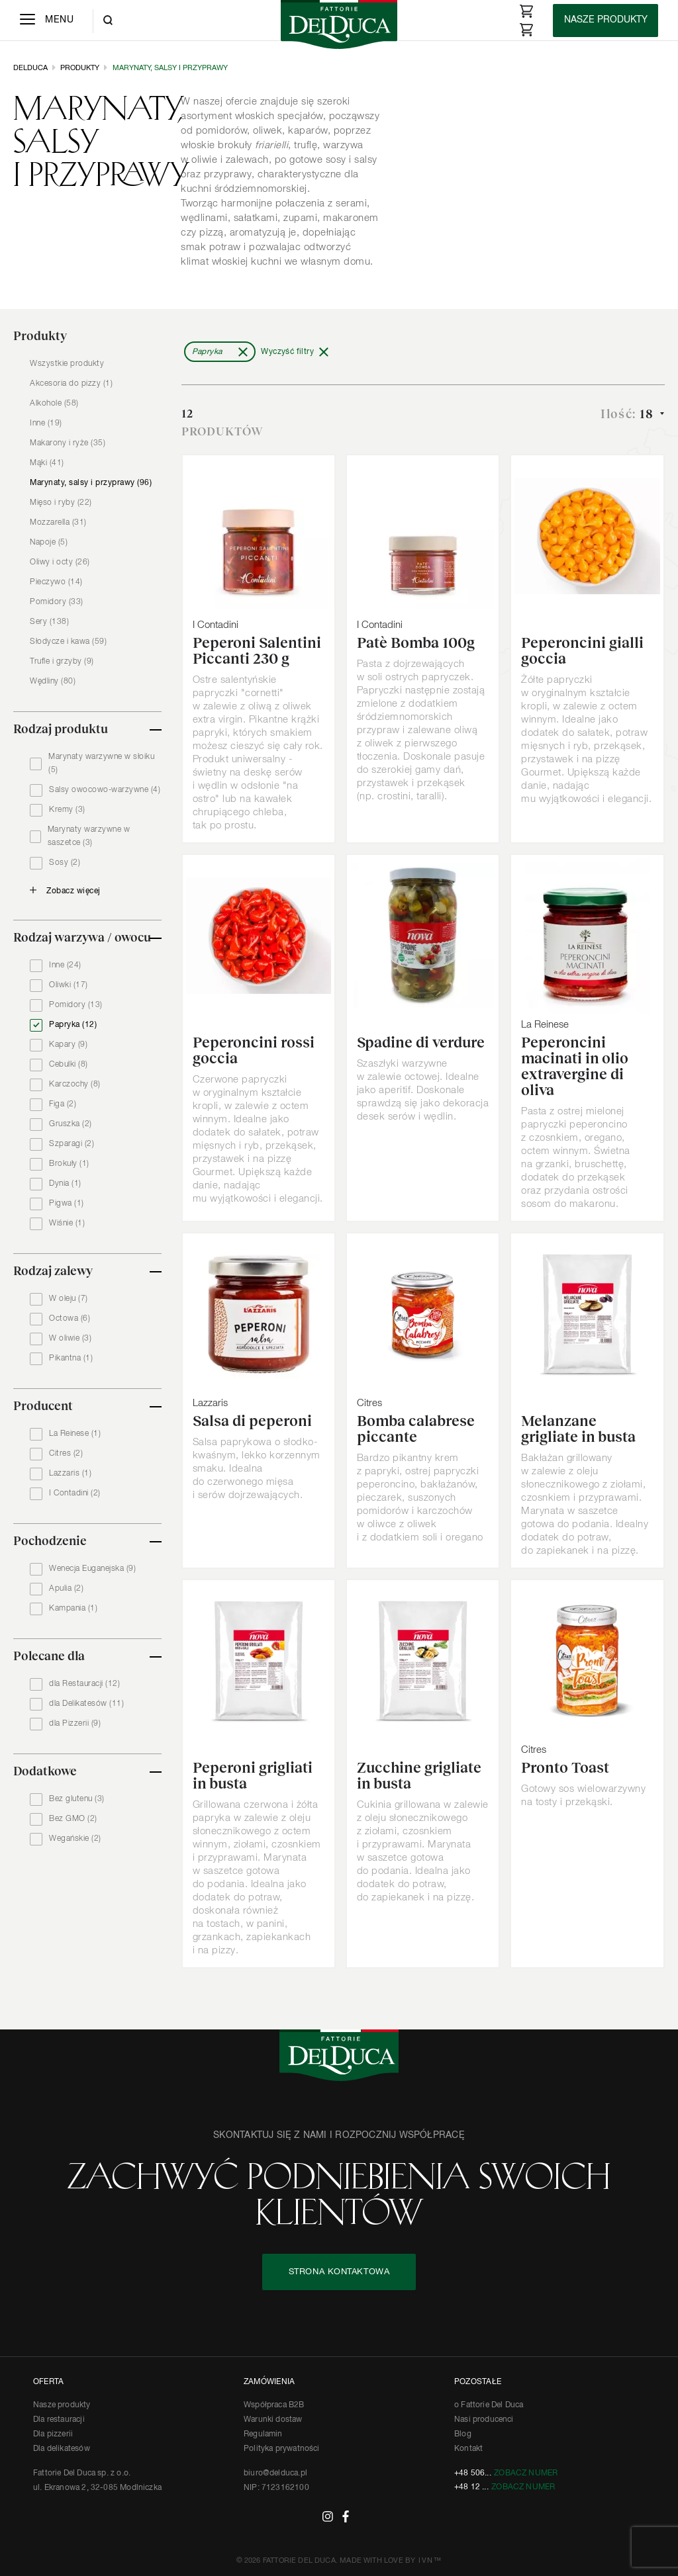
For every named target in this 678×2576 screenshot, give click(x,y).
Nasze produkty (62, 2405)
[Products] (605, 20)
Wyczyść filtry (287, 352)
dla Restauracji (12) (84, 1684)
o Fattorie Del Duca (488, 2405)
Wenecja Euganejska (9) (92, 1569)
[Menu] (46, 20)
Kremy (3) (67, 810)
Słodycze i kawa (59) (68, 642)
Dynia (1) (65, 1184)
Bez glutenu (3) (77, 1799)
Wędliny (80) (52, 682)
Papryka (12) (73, 1025)
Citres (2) (66, 1454)
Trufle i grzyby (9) (62, 662)
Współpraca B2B (274, 2405)
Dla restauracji (59, 2420)
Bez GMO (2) (73, 1819)
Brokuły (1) (69, 1164)
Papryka (207, 352)
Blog (462, 2434)
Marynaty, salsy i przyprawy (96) (91, 483)
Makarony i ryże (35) (67, 443)
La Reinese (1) (75, 1434)
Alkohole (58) (54, 404)
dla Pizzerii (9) (75, 1724)
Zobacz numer (525, 2473)
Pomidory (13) (76, 1005)
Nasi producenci (484, 2420)
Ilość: (629, 414)
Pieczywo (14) (56, 582)
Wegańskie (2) (75, 1839)
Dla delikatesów (61, 2449)
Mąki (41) (47, 463)
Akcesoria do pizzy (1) (71, 384)
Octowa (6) (69, 1319)
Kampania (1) (73, 1609)
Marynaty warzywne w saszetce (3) (89, 836)
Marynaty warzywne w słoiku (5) (101, 763)
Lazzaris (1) (70, 1474)
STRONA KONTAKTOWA (339, 2272)
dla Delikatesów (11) (86, 1704)
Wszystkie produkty (67, 364)
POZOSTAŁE (477, 2382)
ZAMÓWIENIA (269, 2382)
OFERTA (48, 2382)
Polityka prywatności (282, 2449)
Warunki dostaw (273, 2420)
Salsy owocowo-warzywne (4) (104, 790)
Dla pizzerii (53, 2434)
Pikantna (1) (71, 1358)
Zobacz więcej (73, 891)
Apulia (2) (66, 1589)
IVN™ (430, 2560)
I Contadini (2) (75, 1493)
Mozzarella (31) (58, 523)
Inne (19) (46, 423)
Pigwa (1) (66, 1204)
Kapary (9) (68, 1045)
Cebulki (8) (68, 1065)
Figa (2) (62, 1104)
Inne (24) (65, 965)
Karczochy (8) (75, 1084)
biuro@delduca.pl (275, 2473)
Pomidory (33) (56, 602)
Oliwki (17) (68, 985)
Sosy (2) (64, 863)
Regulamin (263, 2434)
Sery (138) (49, 622)
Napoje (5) (49, 543)
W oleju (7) (68, 1299)
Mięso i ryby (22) (61, 503)
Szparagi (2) (71, 1144)
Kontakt (468, 2449)
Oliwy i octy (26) (60, 562)
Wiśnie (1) (67, 1223)
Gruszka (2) (70, 1124)
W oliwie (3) (70, 1339)
